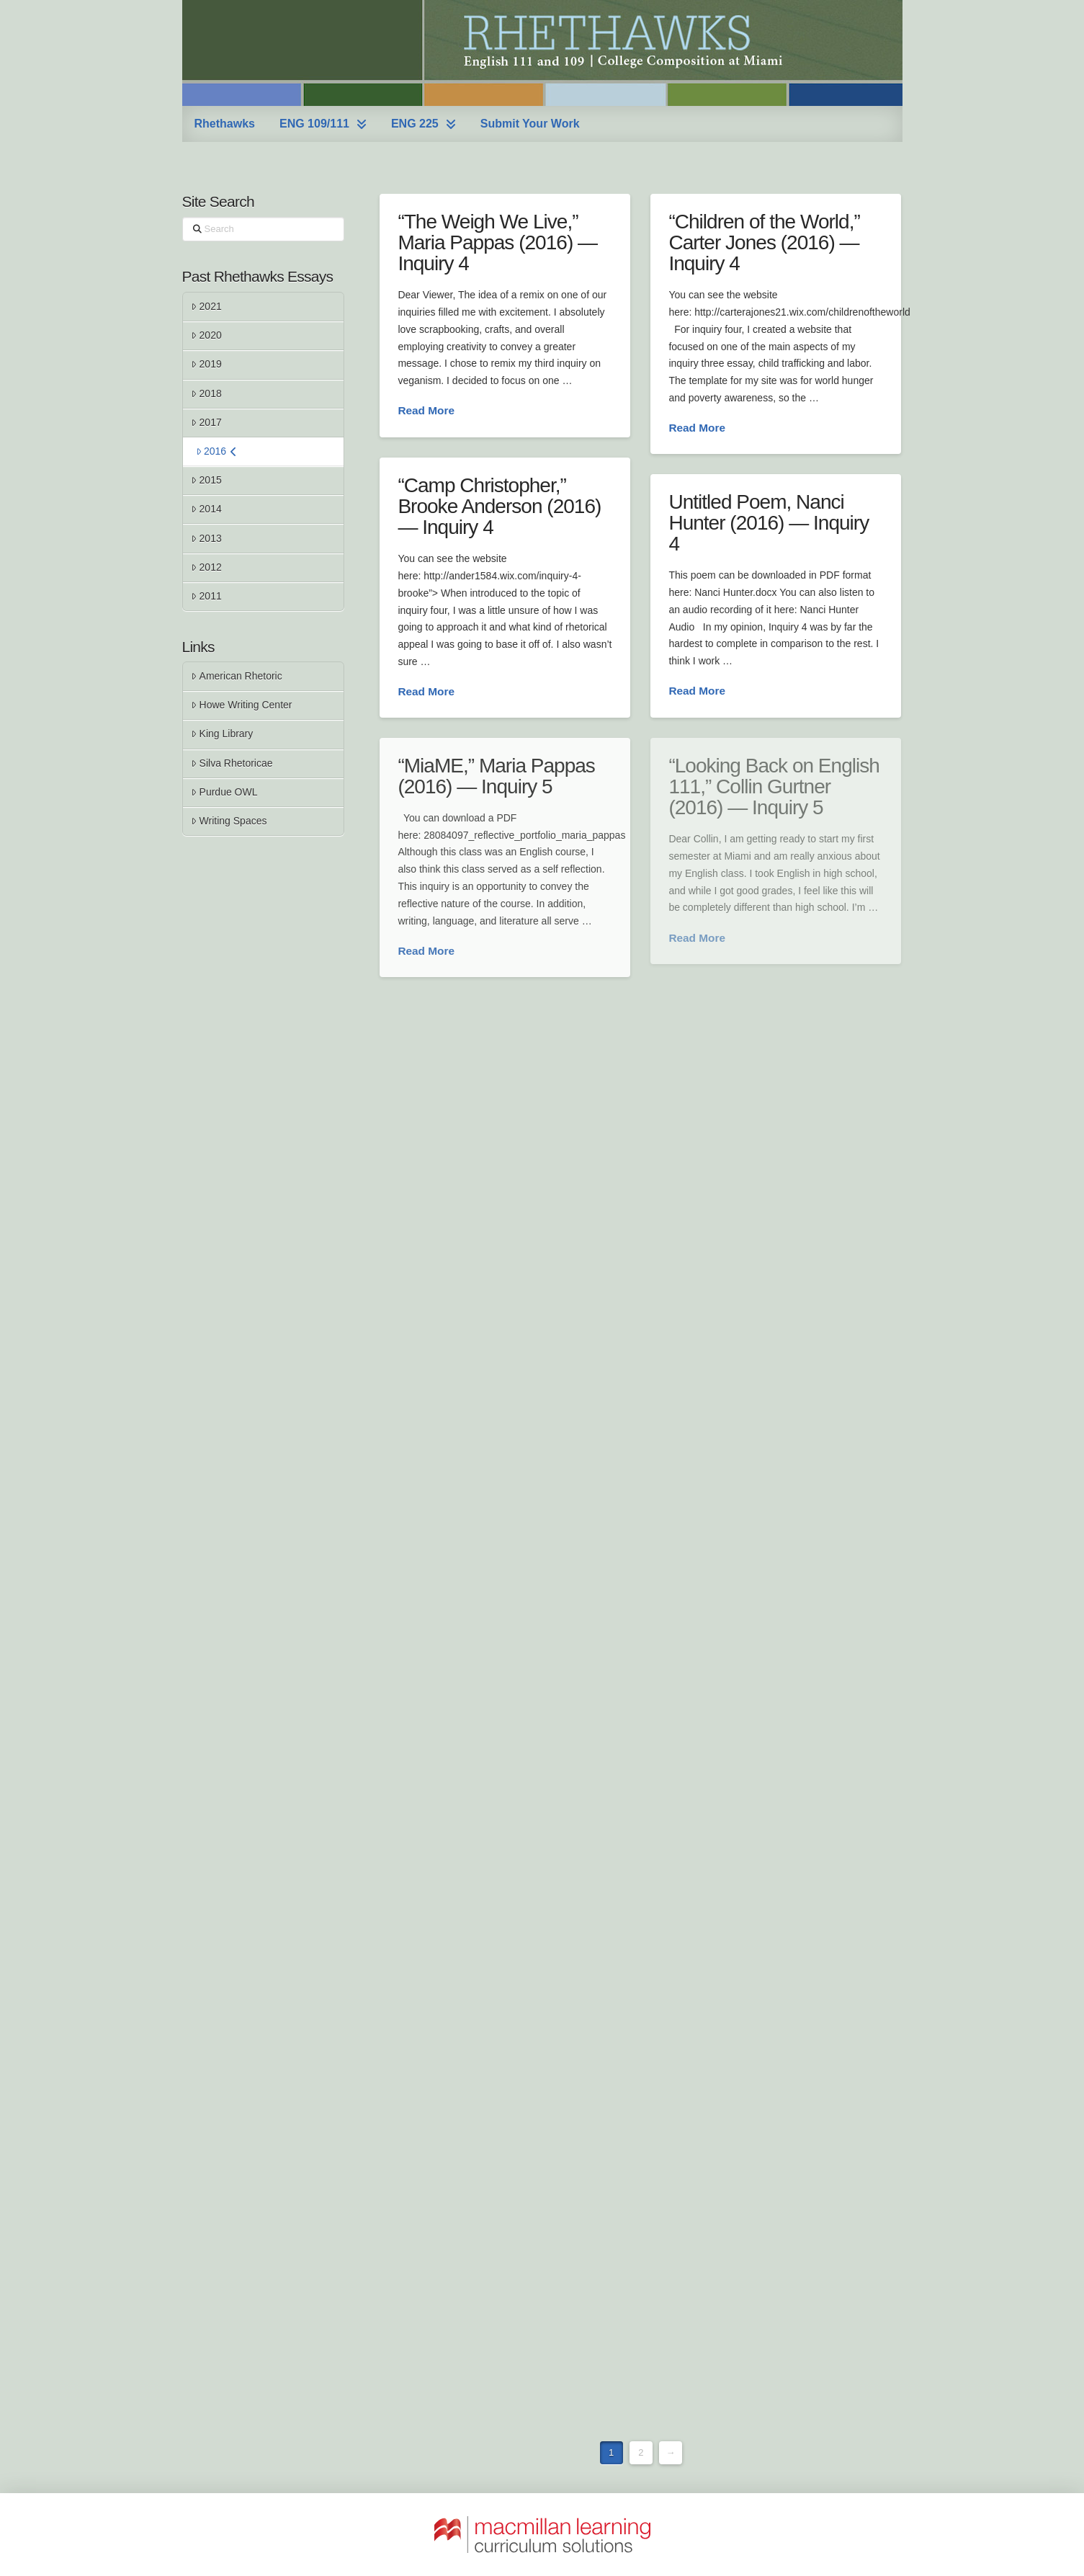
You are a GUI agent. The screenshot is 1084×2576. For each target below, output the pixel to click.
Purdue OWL (224, 792)
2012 (206, 567)
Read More (426, 410)
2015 (206, 480)
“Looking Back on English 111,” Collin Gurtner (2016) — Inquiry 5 (773, 786)
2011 (206, 596)
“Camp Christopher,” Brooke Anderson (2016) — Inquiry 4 (499, 506)
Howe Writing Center (241, 704)
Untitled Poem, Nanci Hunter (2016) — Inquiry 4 (768, 523)
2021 (206, 306)
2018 (206, 393)
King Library (222, 733)
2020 (206, 335)
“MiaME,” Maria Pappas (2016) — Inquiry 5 (496, 776)
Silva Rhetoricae (231, 763)
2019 (206, 364)
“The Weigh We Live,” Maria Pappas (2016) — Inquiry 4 (497, 242)
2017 (206, 422)
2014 (206, 508)
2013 (206, 538)
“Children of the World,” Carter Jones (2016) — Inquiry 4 (763, 242)
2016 (217, 451)
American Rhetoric (236, 676)
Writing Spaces (228, 820)
